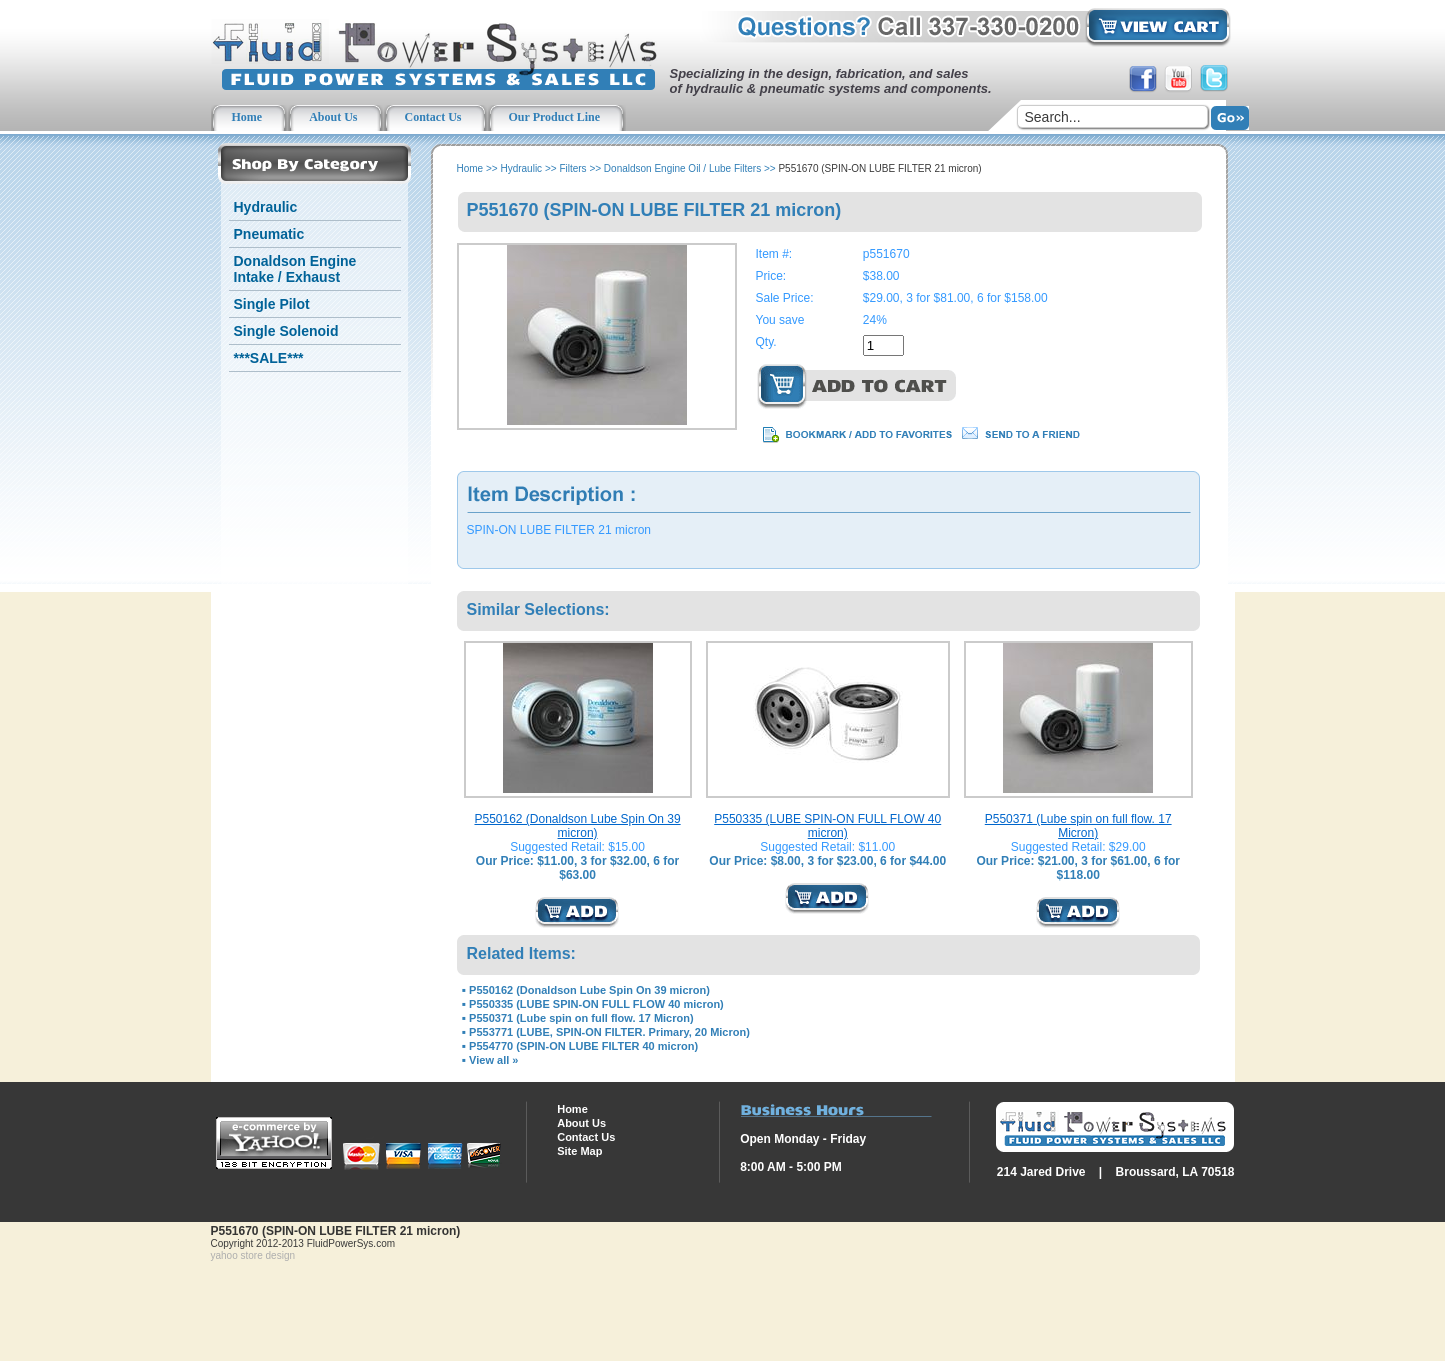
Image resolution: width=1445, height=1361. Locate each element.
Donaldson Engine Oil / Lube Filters (682, 168)
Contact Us (586, 1137)
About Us (581, 1123)
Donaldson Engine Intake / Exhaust (295, 269)
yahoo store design (253, 1255)
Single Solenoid (286, 331)
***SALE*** (269, 358)
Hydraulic (266, 207)
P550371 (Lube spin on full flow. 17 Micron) (1078, 826)
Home (470, 168)
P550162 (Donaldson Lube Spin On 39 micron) (577, 826)
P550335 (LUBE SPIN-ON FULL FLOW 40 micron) (827, 826)
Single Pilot (272, 304)
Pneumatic (269, 234)
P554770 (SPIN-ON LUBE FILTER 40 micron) (583, 1046)
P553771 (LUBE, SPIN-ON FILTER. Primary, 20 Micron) (609, 1032)
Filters (572, 168)
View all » (493, 1060)
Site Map (579, 1151)
